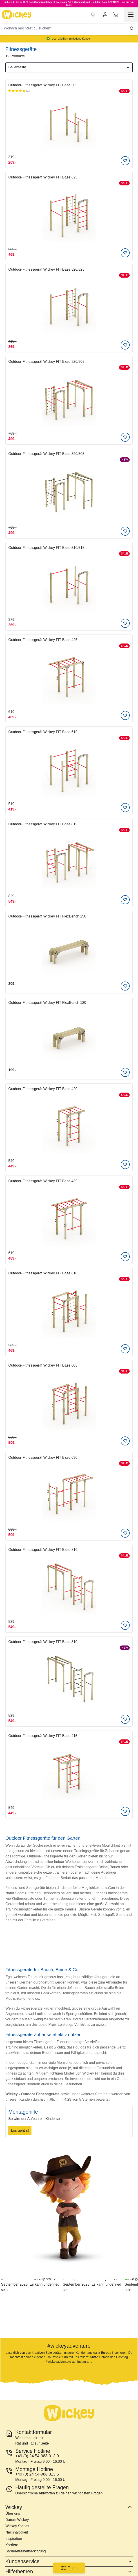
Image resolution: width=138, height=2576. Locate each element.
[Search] (131, 28)
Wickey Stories (17, 2526)
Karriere (11, 2545)
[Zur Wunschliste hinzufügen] (125, 160)
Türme (48, 1898)
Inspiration (13, 2538)
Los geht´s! (20, 2130)
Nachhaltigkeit (16, 2532)
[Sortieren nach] (69, 67)
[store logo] (16, 14)
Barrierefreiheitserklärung (25, 2551)
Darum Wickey (17, 2520)
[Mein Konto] (105, 14)
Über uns (12, 2513)
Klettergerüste (23, 1898)
